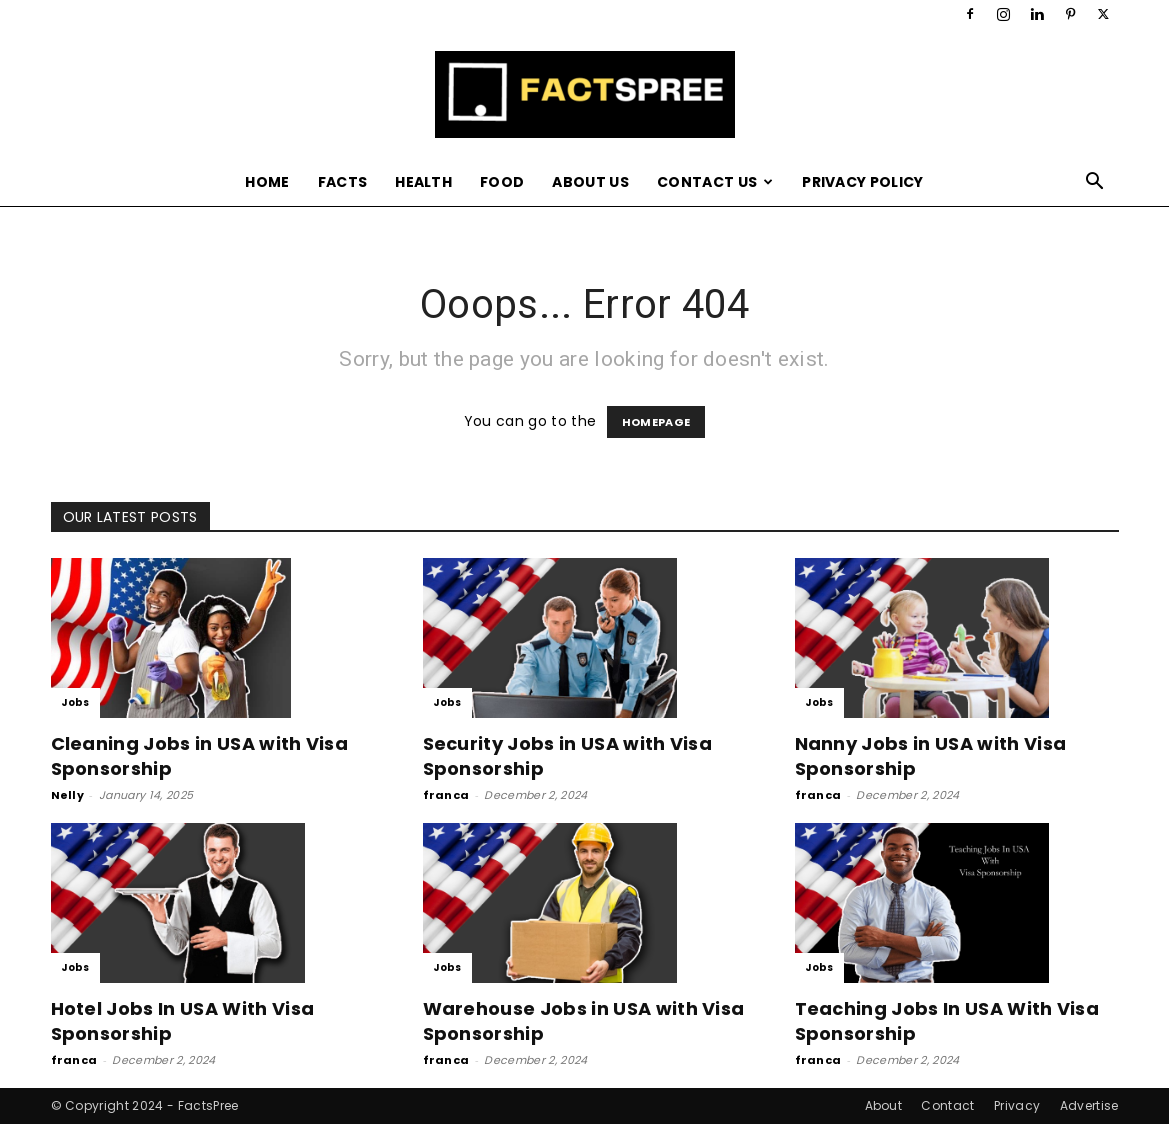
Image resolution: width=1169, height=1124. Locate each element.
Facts (343, 182)
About (884, 1105)
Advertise (1089, 1105)
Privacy (1017, 1105)
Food (502, 182)
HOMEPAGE (656, 422)
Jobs (75, 702)
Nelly (68, 795)
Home (267, 182)
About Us (590, 182)
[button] (1095, 183)
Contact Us (715, 182)
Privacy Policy (862, 182)
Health (423, 182)
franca (446, 795)
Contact (947, 1105)
